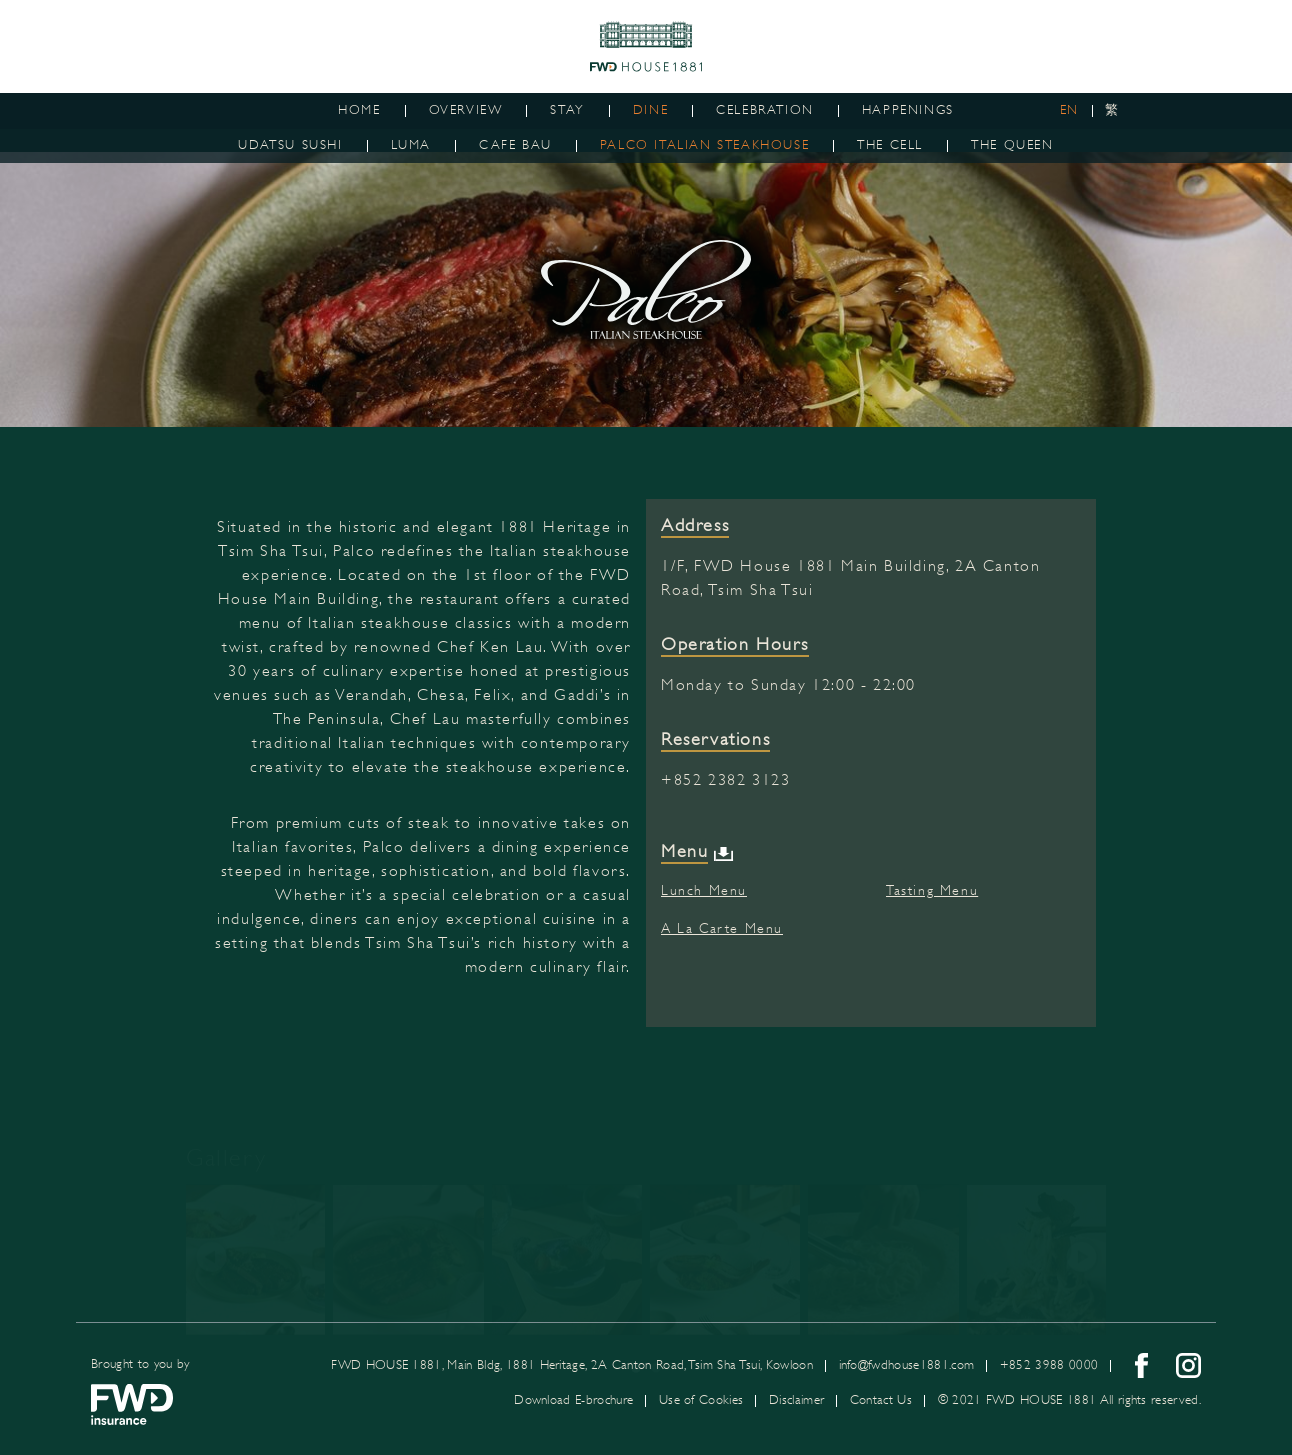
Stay (567, 110)
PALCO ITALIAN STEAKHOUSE (704, 145)
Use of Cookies (701, 1400)
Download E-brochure (573, 1400)
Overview (466, 110)
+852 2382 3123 (725, 783)
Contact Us (881, 1400)
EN (1069, 110)
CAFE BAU (515, 145)
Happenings (908, 110)
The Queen (1012, 145)
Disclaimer (796, 1400)
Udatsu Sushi (290, 145)
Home (359, 110)
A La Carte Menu (722, 931)
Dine (650, 110)
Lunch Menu (704, 893)
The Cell (890, 145)
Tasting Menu (932, 893)
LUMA (411, 145)
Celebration (765, 110)
